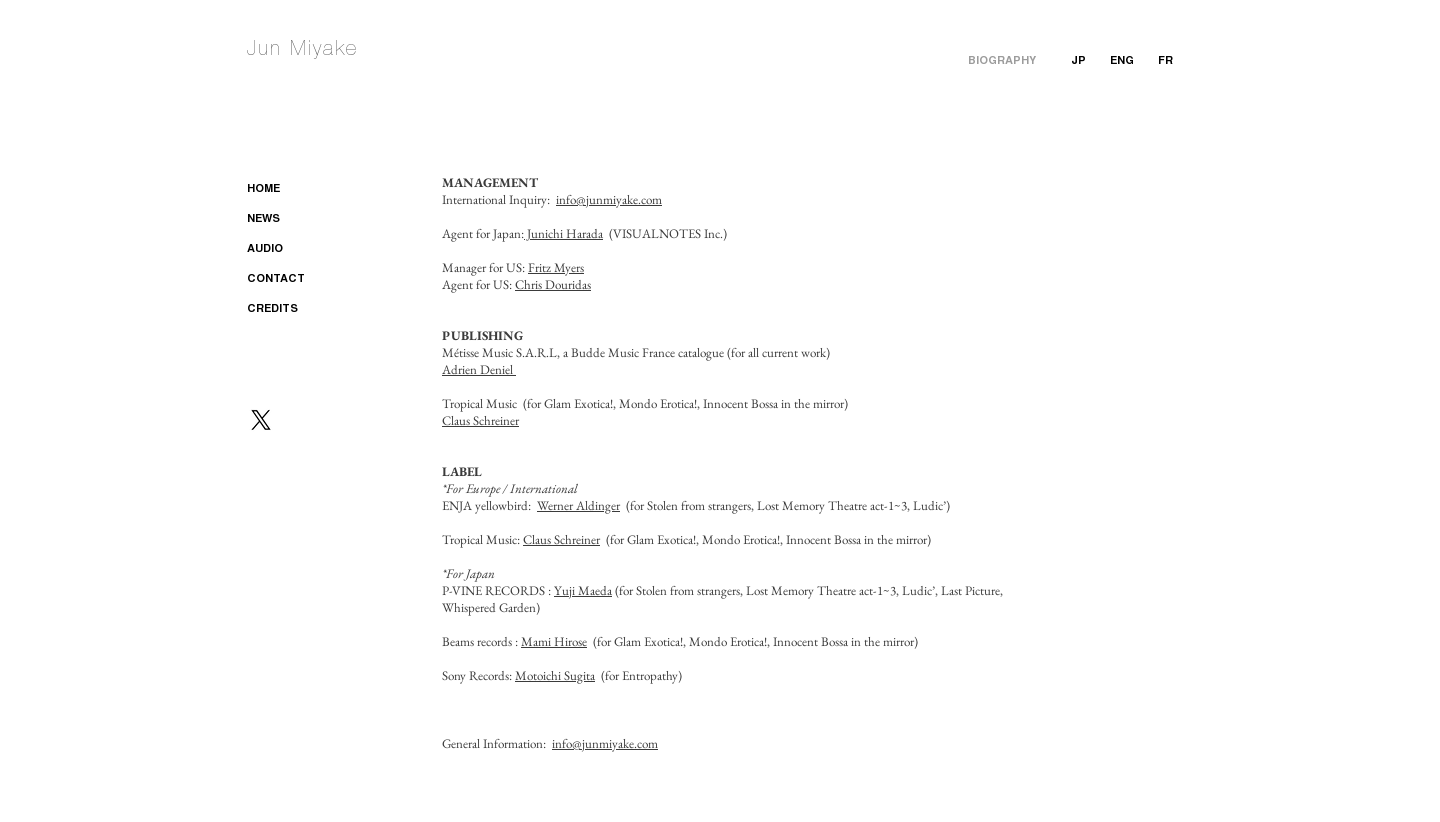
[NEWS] (301, 220)
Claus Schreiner (480, 420)
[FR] (1165, 62)
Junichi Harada (563, 233)
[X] (261, 420)
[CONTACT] (301, 280)
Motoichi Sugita (555, 675)
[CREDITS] (301, 310)
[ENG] (1122, 62)
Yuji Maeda (583, 590)
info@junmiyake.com (609, 199)
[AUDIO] (301, 250)
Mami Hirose (554, 641)
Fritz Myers (556, 267)
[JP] (1078, 62)
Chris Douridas (553, 284)
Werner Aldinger (578, 505)
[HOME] (301, 190)
